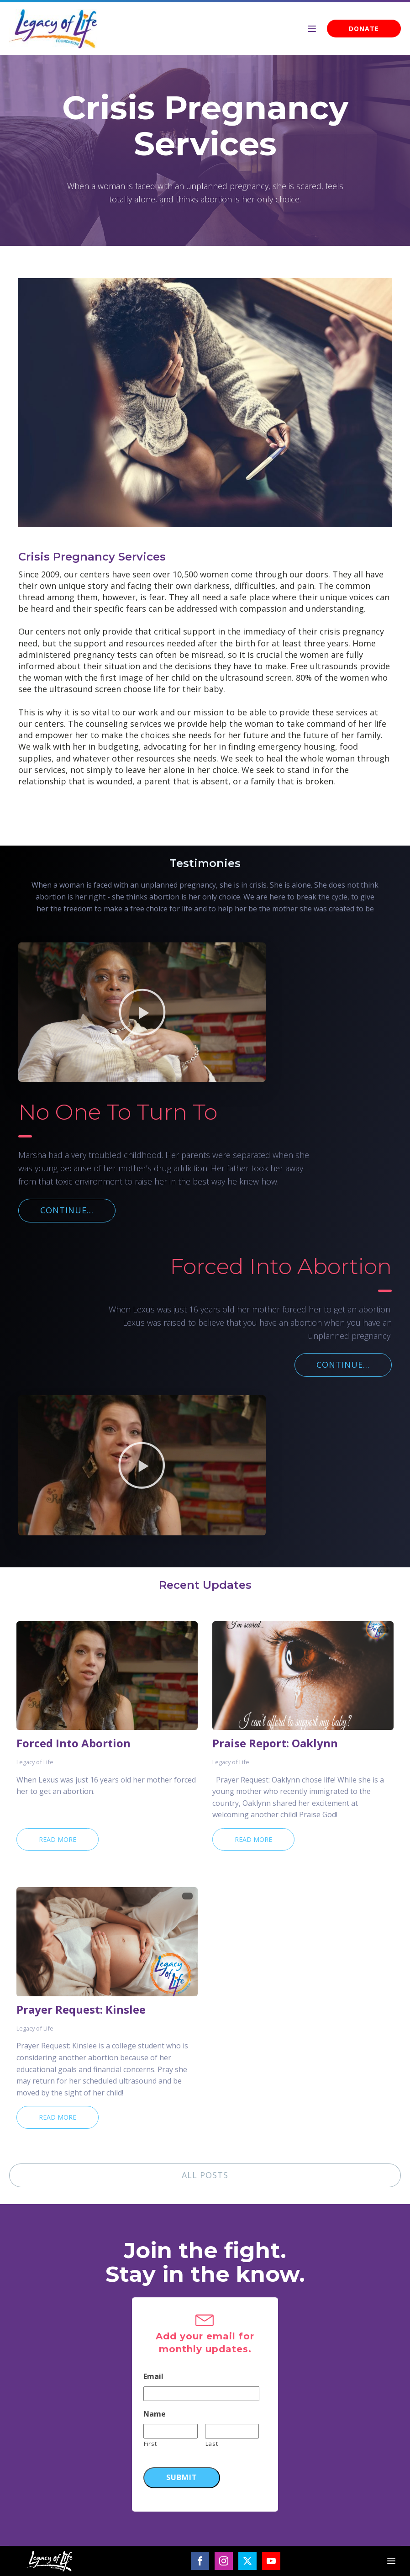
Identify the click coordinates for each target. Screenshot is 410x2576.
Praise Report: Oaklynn (275, 1743)
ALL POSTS (205, 2174)
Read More (57, 1839)
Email (153, 2376)
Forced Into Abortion (73, 1743)
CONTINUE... (67, 1210)
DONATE (364, 28)
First (150, 2443)
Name (154, 2414)
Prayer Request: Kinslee (81, 2009)
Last (211, 2443)
